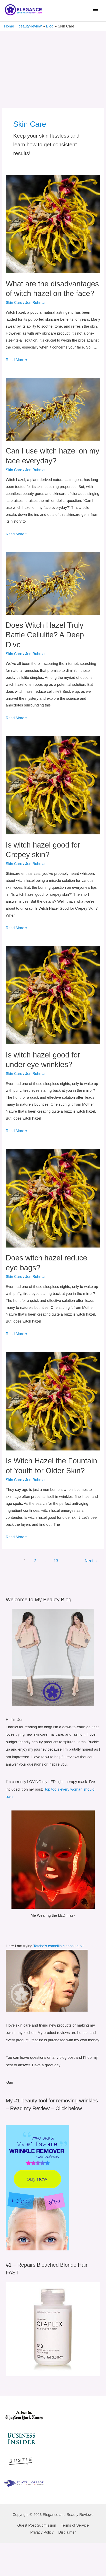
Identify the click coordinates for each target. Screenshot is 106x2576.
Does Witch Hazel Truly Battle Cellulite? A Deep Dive (45, 635)
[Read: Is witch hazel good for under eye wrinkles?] (53, 995)
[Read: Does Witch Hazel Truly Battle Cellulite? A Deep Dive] (53, 583)
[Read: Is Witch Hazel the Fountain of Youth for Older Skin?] (53, 1401)
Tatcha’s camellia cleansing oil (58, 1946)
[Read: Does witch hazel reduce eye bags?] (53, 1198)
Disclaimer (67, 2532)
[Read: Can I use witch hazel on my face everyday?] (53, 409)
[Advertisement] (53, 62)
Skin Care (14, 302)
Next (91, 1561)
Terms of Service (75, 2525)
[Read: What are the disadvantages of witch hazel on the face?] (53, 223)
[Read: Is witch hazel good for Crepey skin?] (53, 785)
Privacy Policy (42, 2532)
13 (56, 1561)
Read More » (16, 359)
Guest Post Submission (36, 2525)
